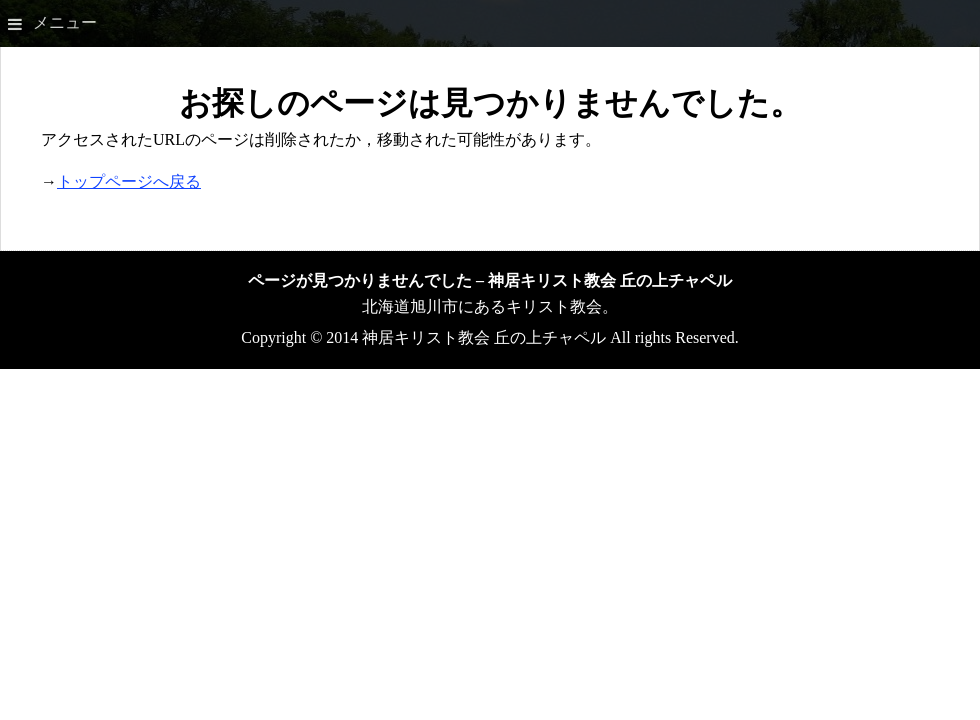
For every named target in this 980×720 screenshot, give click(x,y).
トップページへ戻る (129, 181)
